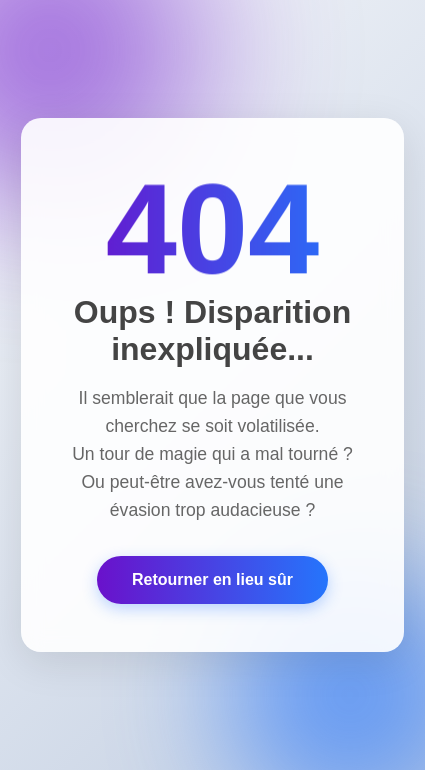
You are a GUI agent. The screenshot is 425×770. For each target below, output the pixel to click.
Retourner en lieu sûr (212, 579)
